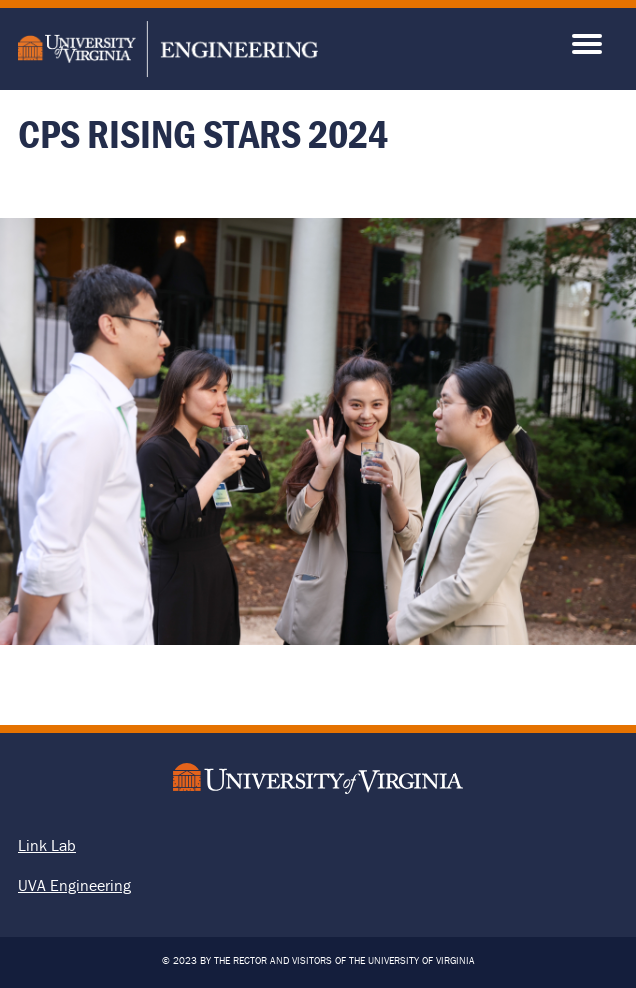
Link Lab (47, 845)
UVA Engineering (74, 885)
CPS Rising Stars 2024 (203, 133)
